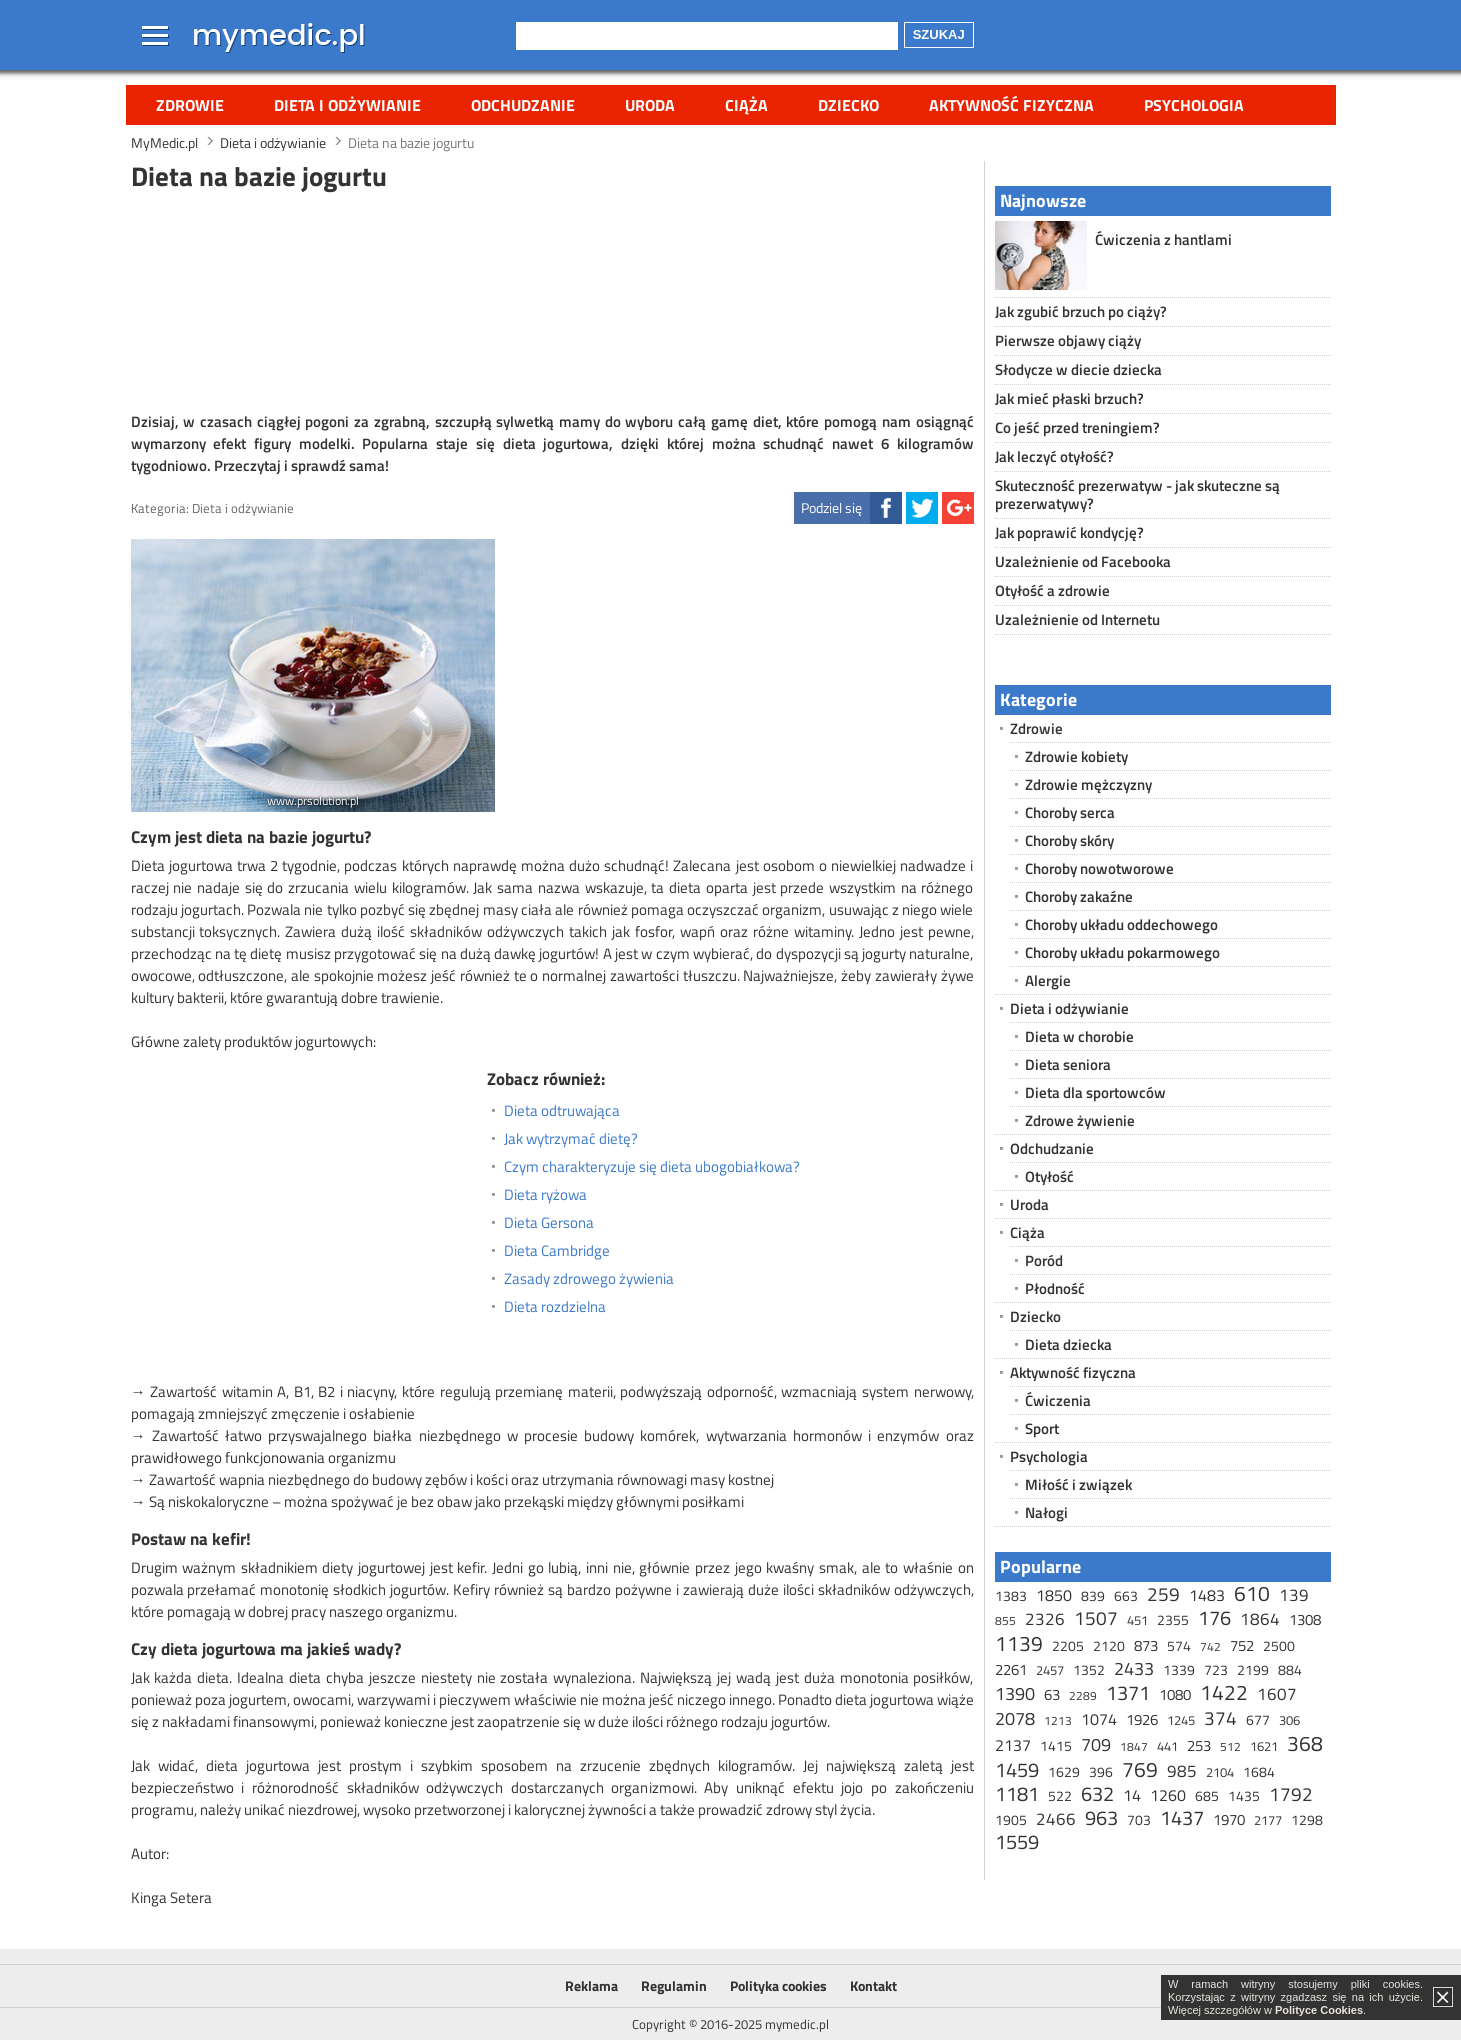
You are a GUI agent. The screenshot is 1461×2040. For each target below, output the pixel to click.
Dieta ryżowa (545, 1195)
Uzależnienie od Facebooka (1083, 561)
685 (1207, 1795)
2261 (1011, 1669)
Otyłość (1049, 1176)
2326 (1045, 1619)
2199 (1253, 1669)
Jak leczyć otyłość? (1054, 456)
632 (1097, 1793)
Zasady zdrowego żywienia (589, 1279)
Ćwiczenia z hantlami (1163, 239)
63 (1052, 1694)
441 (1167, 1746)
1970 (1229, 1819)
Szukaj (939, 34)
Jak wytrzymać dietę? (571, 1139)
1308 (1305, 1619)
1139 (1019, 1643)
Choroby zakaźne (1079, 896)
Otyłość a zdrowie (1052, 590)
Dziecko (848, 105)
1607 (1277, 1694)
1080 (1175, 1694)
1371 (1128, 1692)
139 (1294, 1595)
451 (1137, 1620)
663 (1126, 1595)
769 (1140, 1769)
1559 (1017, 1841)
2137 (1013, 1745)
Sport (1042, 1428)
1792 (1291, 1793)
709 (1096, 1744)
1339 (1179, 1669)
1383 (1011, 1595)
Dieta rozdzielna (555, 1307)
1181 (1017, 1793)
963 (1101, 1817)
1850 (1054, 1595)
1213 (1058, 1720)
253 (1199, 1745)
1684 (1259, 1771)
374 (1220, 1717)
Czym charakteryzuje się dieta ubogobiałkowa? (652, 1167)
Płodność (1055, 1288)
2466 (1056, 1819)
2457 (1050, 1670)
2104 (1220, 1772)
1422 (1224, 1692)
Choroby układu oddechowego (1121, 924)
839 (1093, 1595)
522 (1060, 1795)
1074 (1099, 1719)
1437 (1182, 1817)
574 (1179, 1645)
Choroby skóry (1069, 840)
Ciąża (746, 105)
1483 (1207, 1595)
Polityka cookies (778, 1985)
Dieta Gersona (549, 1223)
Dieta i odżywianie (347, 105)
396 (1101, 1771)
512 (1230, 1746)
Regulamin (674, 1985)
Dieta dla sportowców (1095, 1092)
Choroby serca (1070, 812)
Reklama (591, 1985)
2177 (1268, 1820)
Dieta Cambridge (557, 1251)
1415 (1056, 1745)
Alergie (1048, 980)
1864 (1260, 1619)
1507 (1096, 1617)
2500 (1279, 1645)
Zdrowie (190, 105)
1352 (1089, 1669)
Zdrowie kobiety (1076, 756)
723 (1216, 1669)
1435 (1244, 1795)
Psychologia (1194, 105)
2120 (1109, 1645)
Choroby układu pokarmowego (1122, 952)
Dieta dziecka (1068, 1344)
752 (1242, 1645)
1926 (1142, 1719)
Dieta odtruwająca (562, 1111)
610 (1252, 1593)
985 (1182, 1771)
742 (1210, 1646)
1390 (1015, 1693)
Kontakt (873, 1985)
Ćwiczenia (1058, 1400)
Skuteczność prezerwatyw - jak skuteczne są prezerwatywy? (1137, 494)
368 (1305, 1743)
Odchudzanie (523, 105)
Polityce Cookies (1319, 2010)
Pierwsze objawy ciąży (1068, 340)
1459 (1017, 1769)
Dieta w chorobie (1079, 1036)
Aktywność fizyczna (1011, 105)
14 (1132, 1795)
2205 (1068, 1645)
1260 (1168, 1795)
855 (1005, 1620)
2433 (1134, 1668)
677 (1258, 1719)
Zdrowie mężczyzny (1088, 784)
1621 (1264, 1746)
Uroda (650, 105)
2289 (1083, 1695)
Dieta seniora (1068, 1064)
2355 (1173, 1619)
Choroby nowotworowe (1099, 868)
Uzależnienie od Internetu (1077, 619)
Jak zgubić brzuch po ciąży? (1081, 311)
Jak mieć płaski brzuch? (1069, 398)
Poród (1044, 1260)
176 (1214, 1617)
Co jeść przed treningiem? (1077, 427)
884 (1290, 1669)
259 (1163, 1593)
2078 (1015, 1718)
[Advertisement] (552, 299)
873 (1146, 1645)
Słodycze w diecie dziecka (1078, 369)
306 (1289, 1720)
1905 (1011, 1819)
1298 (1307, 1819)
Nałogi (1046, 1512)
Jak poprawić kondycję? (1069, 532)
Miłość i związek (1078, 1484)
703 (1139, 1819)
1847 (1134, 1746)
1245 (1181, 1720)
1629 (1064, 1771)
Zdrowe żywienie (1080, 1120)
